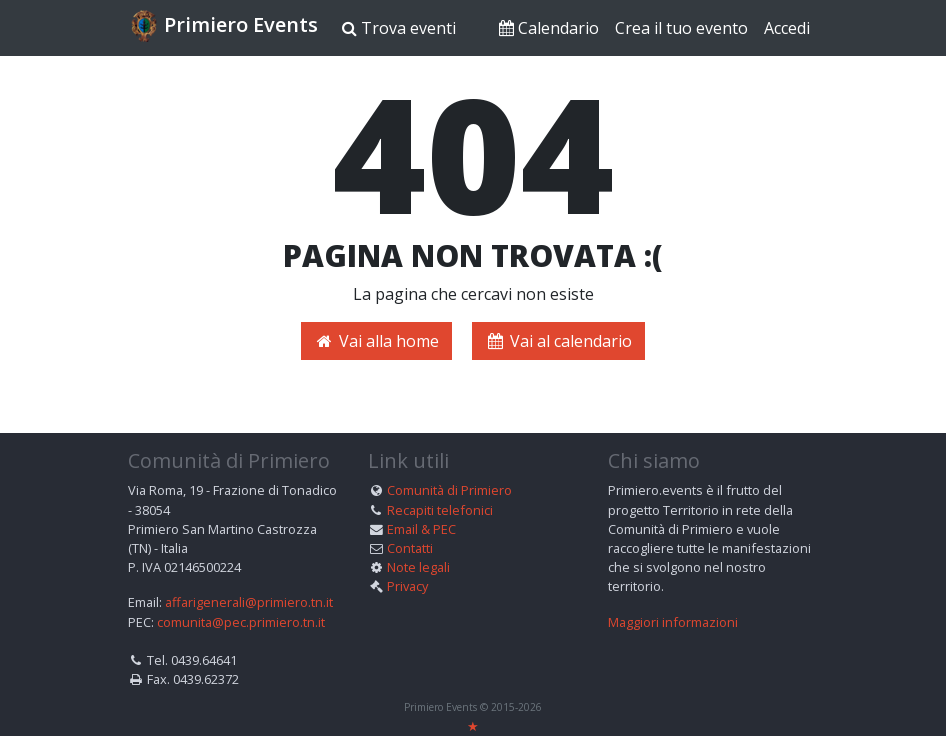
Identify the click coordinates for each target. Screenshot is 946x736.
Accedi (787, 28)
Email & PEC (421, 528)
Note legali (418, 567)
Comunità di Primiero (449, 490)
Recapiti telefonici (440, 509)
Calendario (549, 28)
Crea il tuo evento (681, 28)
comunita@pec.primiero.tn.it (241, 621)
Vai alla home (376, 341)
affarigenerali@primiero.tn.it (249, 602)
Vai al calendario (558, 341)
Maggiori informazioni (673, 621)
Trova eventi (399, 28)
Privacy (407, 586)
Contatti (410, 547)
